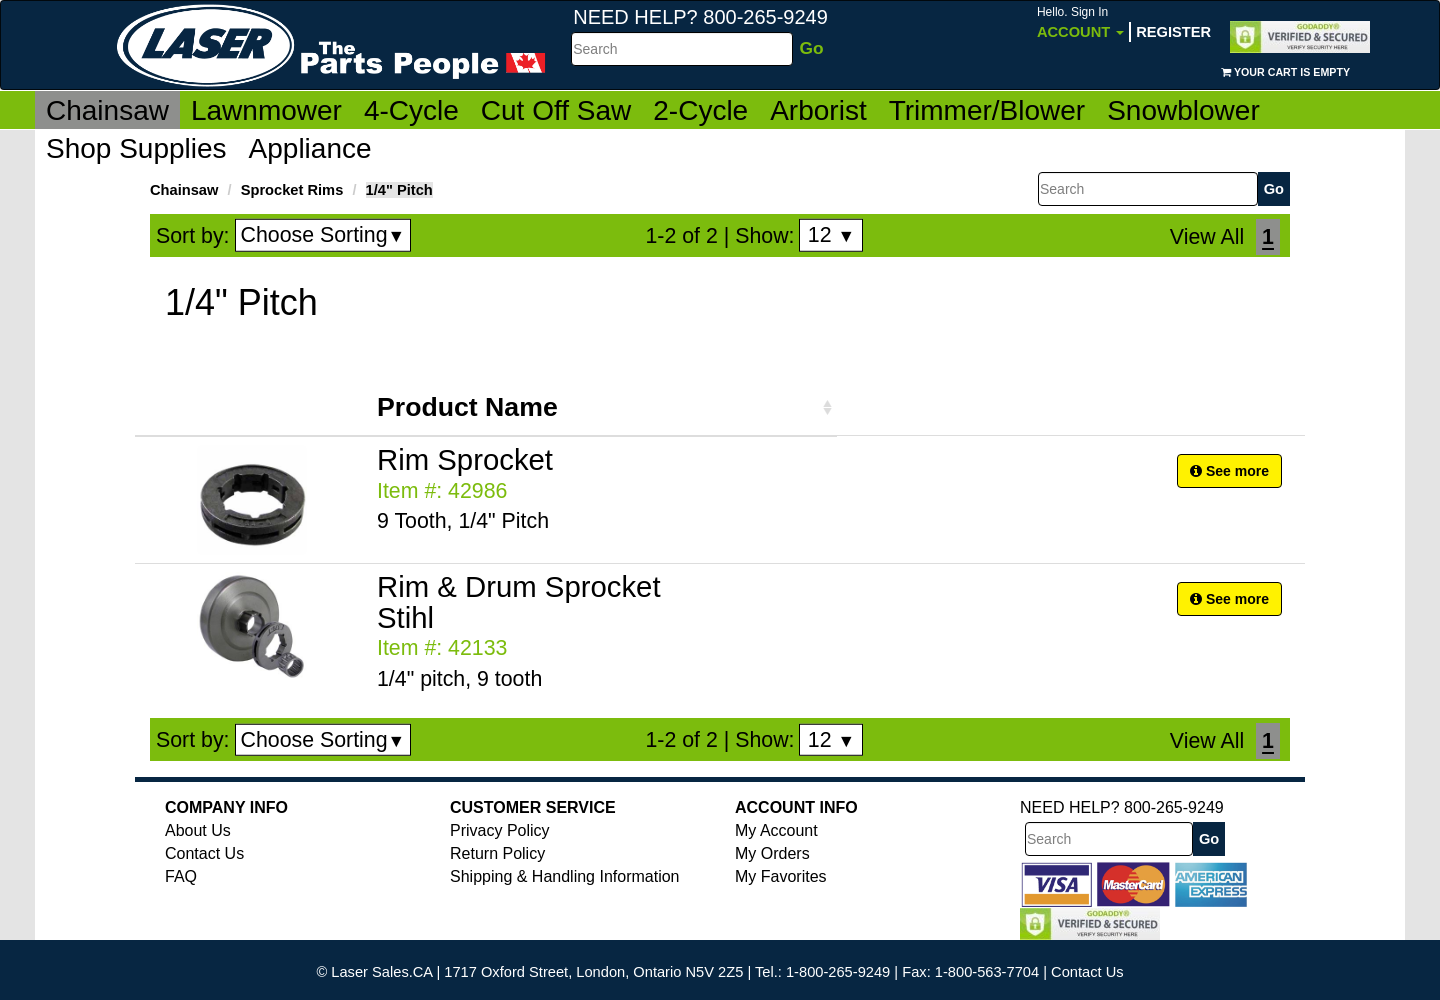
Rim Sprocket (465, 459)
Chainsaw (107, 110)
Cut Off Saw (556, 110)
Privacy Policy (500, 830)
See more (1229, 471)
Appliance (310, 148)
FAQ (181, 876)
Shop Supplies (136, 148)
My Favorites (781, 876)
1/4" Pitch (399, 190)
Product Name (467, 407)
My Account (776, 830)
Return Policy (497, 853)
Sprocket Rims (292, 190)
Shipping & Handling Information (564, 876)
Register (1173, 32)
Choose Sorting (323, 235)
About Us (198, 830)
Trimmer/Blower (987, 110)
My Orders (772, 853)
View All (1207, 237)
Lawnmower (266, 110)
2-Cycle (700, 110)
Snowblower (1183, 110)
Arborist (818, 110)
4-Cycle (411, 110)
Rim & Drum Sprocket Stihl (519, 602)
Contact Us (204, 853)
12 (831, 235)
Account (1080, 22)
